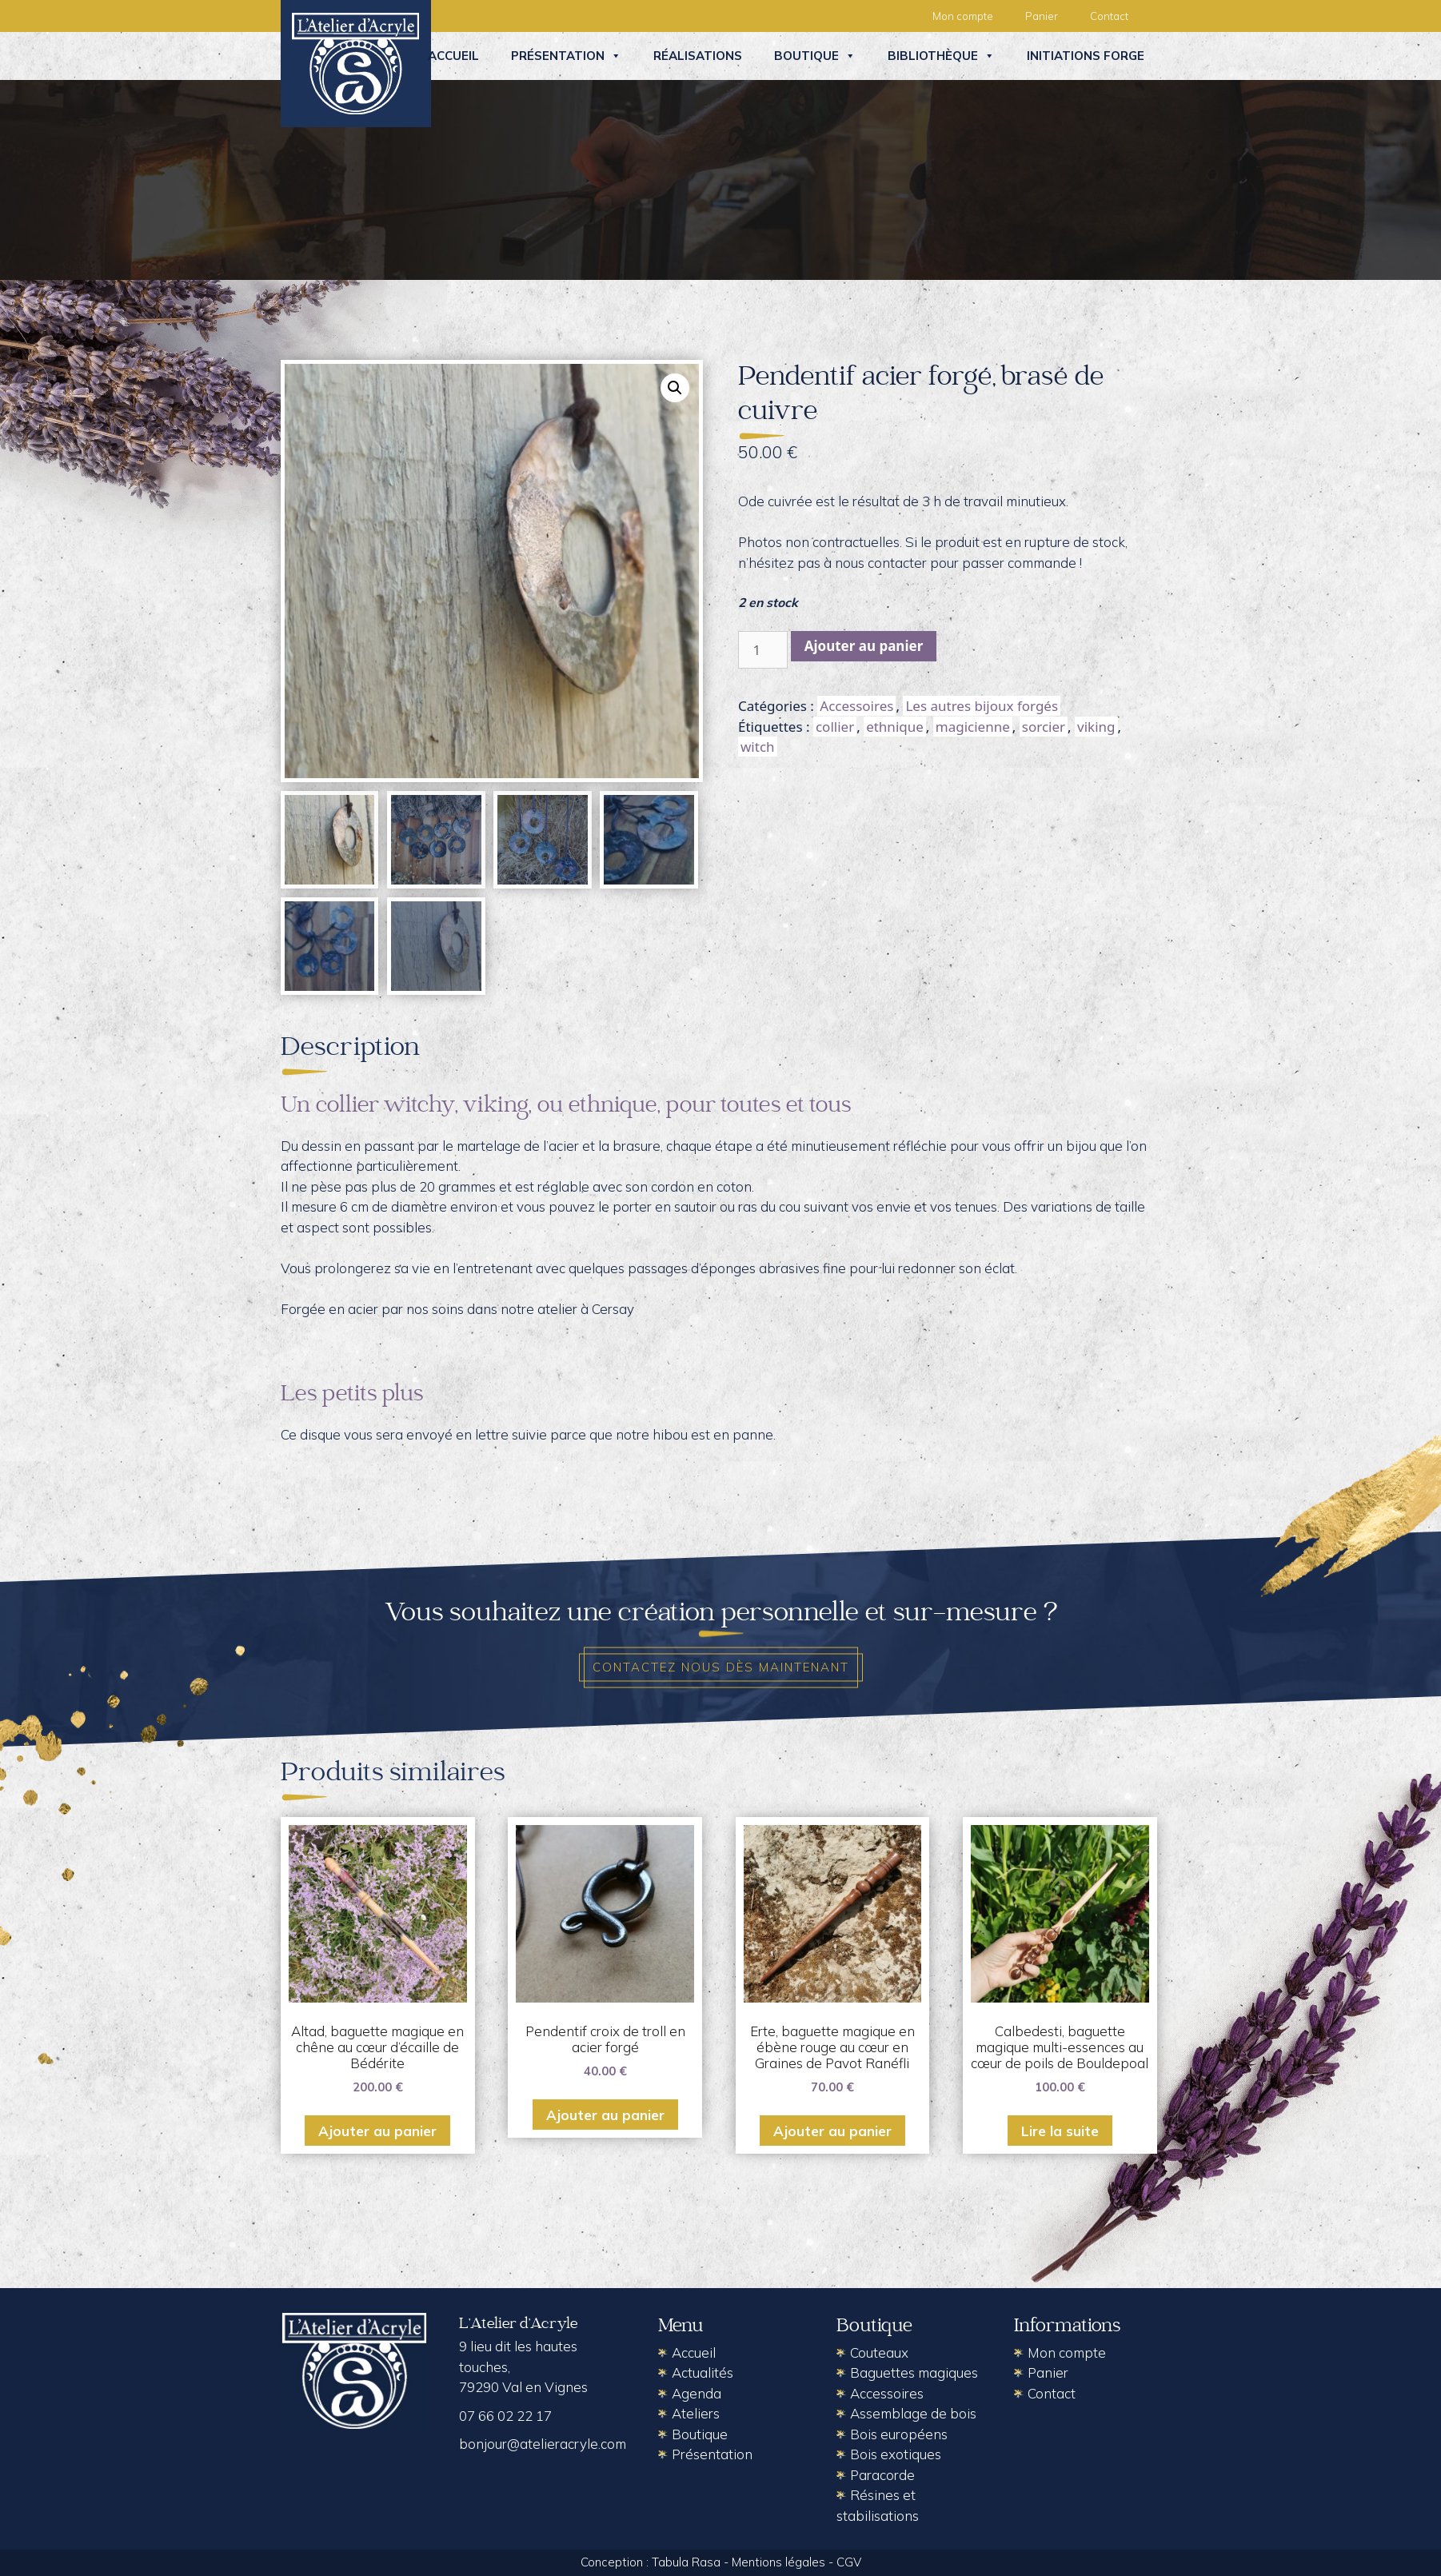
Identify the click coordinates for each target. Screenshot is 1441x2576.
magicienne (973, 726)
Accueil (453, 55)
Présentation (566, 56)
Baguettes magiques (914, 2372)
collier (835, 726)
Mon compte (962, 16)
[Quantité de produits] (763, 650)
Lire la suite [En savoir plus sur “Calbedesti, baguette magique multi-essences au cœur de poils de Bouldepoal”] (1060, 2131)
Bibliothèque (941, 56)
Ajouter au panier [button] (377, 2131)
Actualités (702, 2372)
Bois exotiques (895, 2454)
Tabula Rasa (686, 2562)
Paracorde (882, 2474)
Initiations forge (1085, 55)
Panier (1041, 16)
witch (757, 746)
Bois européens (899, 2434)
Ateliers (696, 2413)
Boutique (815, 56)
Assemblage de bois (913, 2413)
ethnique (895, 726)
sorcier (1043, 726)
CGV (848, 2562)
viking (1096, 726)
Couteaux (879, 2352)
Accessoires (856, 706)
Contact (1109, 16)
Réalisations (697, 55)
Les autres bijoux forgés (981, 706)
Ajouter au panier (864, 646)
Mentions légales (778, 2562)
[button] (675, 387)
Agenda (696, 2393)
